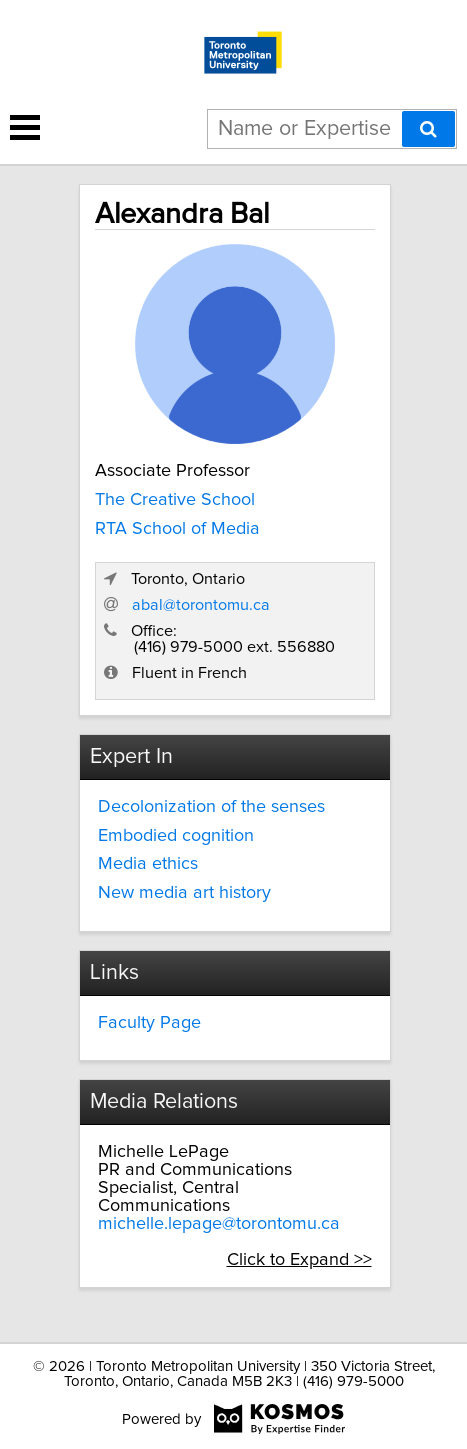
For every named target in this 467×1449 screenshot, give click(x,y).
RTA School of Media (177, 529)
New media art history (184, 893)
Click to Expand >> (299, 1260)
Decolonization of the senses (211, 807)
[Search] (428, 129)
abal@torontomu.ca (201, 605)
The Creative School (175, 500)
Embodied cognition (176, 836)
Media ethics (148, 864)
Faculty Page (149, 1023)
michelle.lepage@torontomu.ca (219, 1224)
